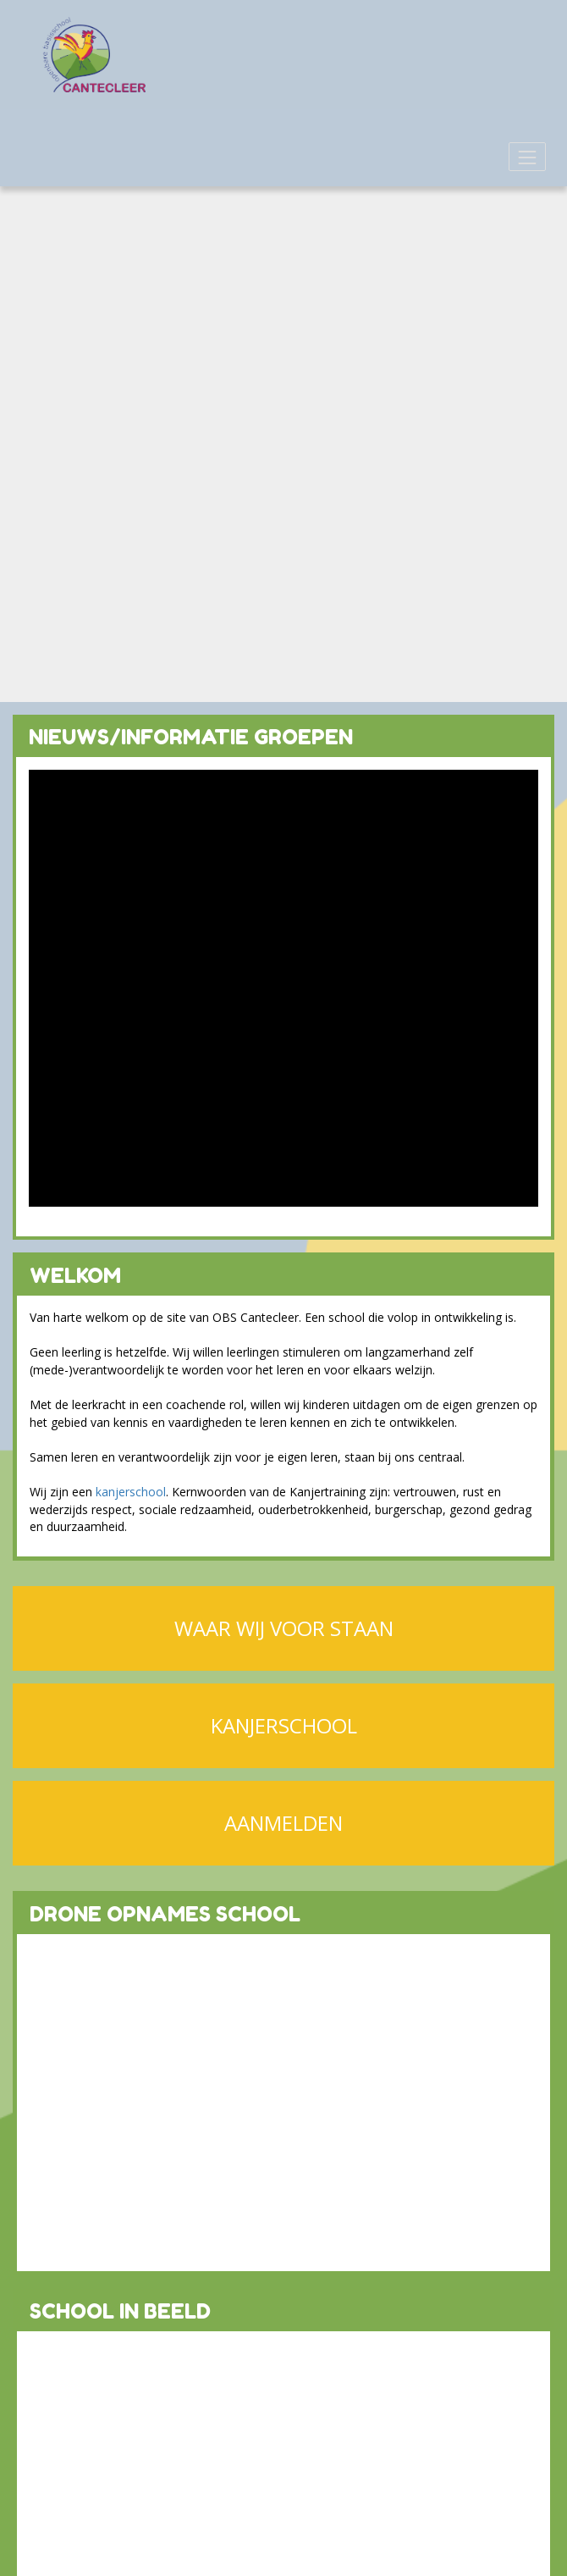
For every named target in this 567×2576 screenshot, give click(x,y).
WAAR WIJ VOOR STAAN (284, 1628)
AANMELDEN (283, 1823)
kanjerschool (131, 1492)
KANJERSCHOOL (284, 1725)
